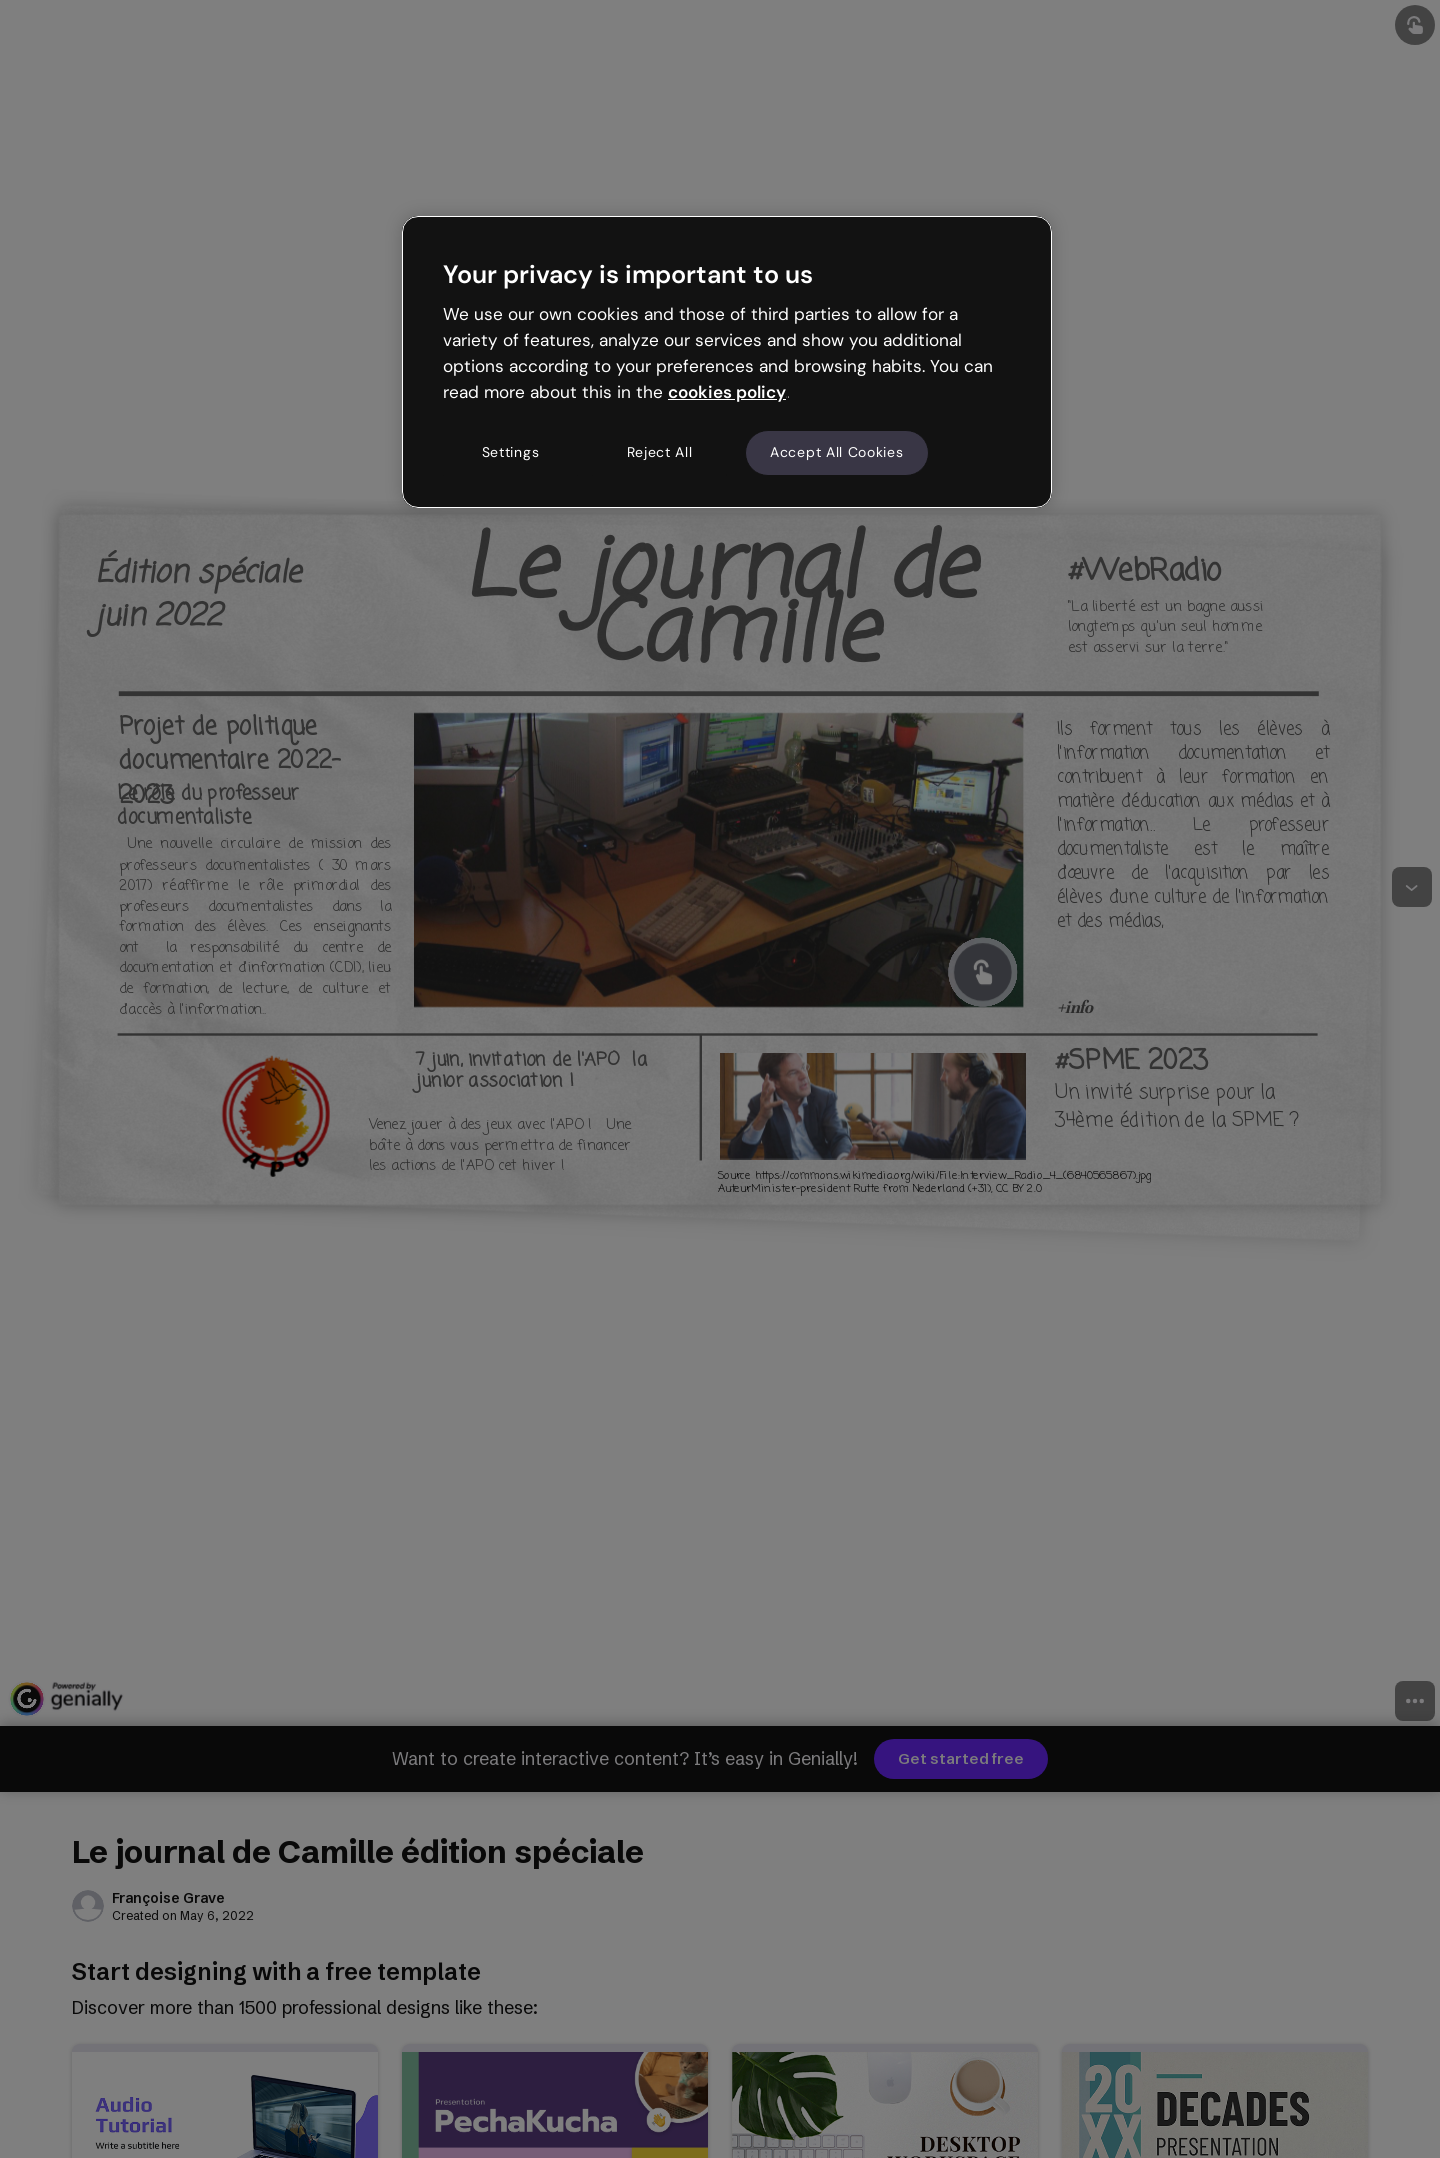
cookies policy (727, 392)
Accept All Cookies (837, 452)
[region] (727, 362)
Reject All (660, 452)
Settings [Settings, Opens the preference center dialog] (511, 452)
